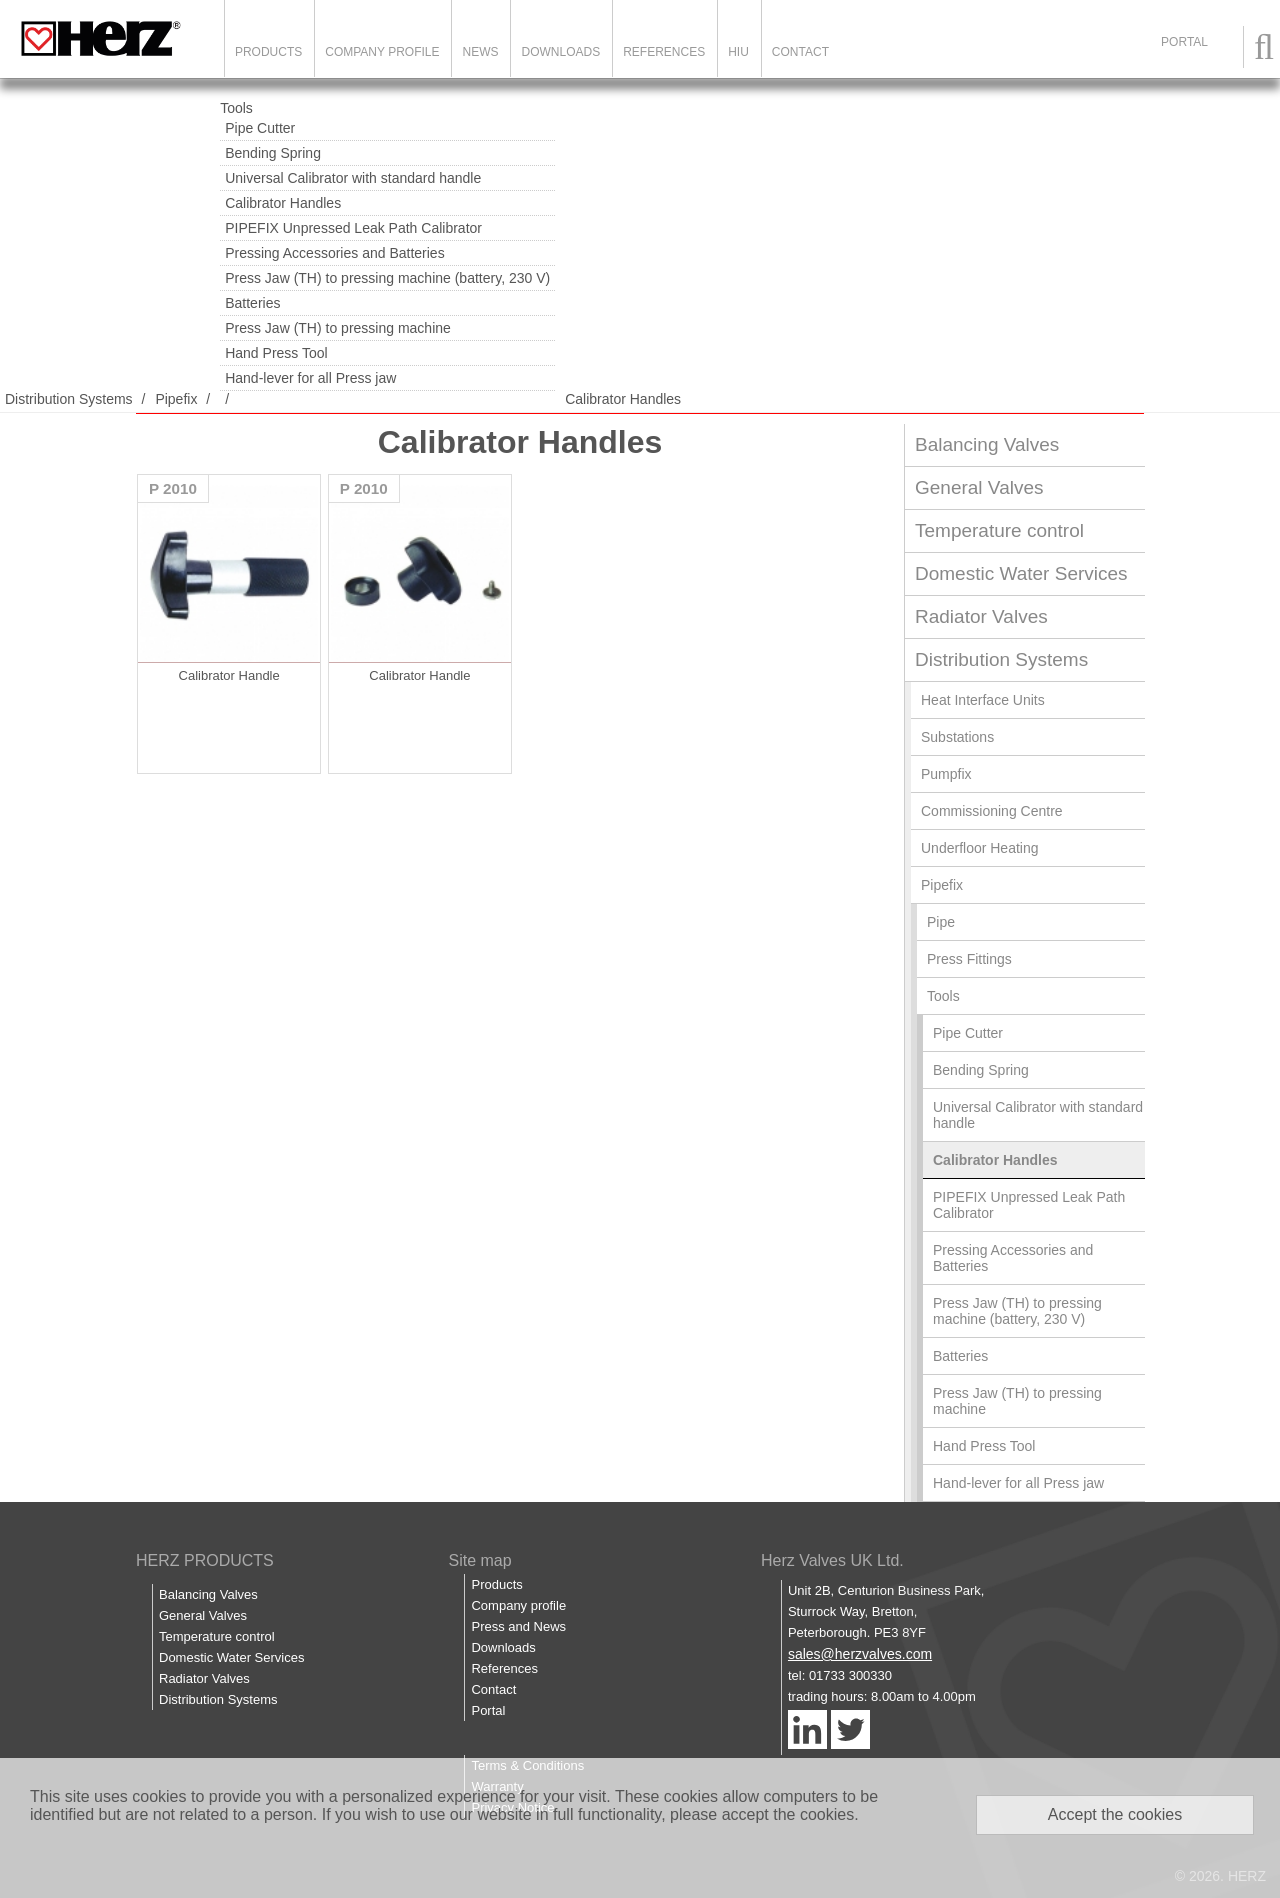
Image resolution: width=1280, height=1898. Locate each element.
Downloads (560, 52)
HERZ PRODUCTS (205, 1560)
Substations (957, 737)
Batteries (252, 303)
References (664, 52)
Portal (488, 1710)
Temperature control (999, 530)
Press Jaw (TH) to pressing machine (338, 328)
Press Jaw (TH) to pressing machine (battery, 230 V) (387, 278)
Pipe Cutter (260, 128)
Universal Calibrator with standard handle (353, 178)
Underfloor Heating (980, 848)
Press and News (518, 1626)
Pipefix (176, 399)
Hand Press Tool (276, 353)
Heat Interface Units (983, 700)
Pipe (941, 922)
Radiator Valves (981, 616)
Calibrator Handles (283, 203)
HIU (738, 52)
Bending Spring (273, 153)
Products (268, 52)
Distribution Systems (69, 399)
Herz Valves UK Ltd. (832, 1560)
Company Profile (382, 52)
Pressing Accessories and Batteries (334, 253)
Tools (236, 108)
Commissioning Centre (992, 811)
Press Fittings (969, 959)
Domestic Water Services (1021, 573)
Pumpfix (946, 774)
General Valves (979, 487)
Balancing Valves (987, 444)
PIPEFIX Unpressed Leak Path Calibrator (353, 228)
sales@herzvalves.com (860, 1654)
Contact (800, 52)
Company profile (518, 1605)
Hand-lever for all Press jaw (310, 378)
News (480, 52)
